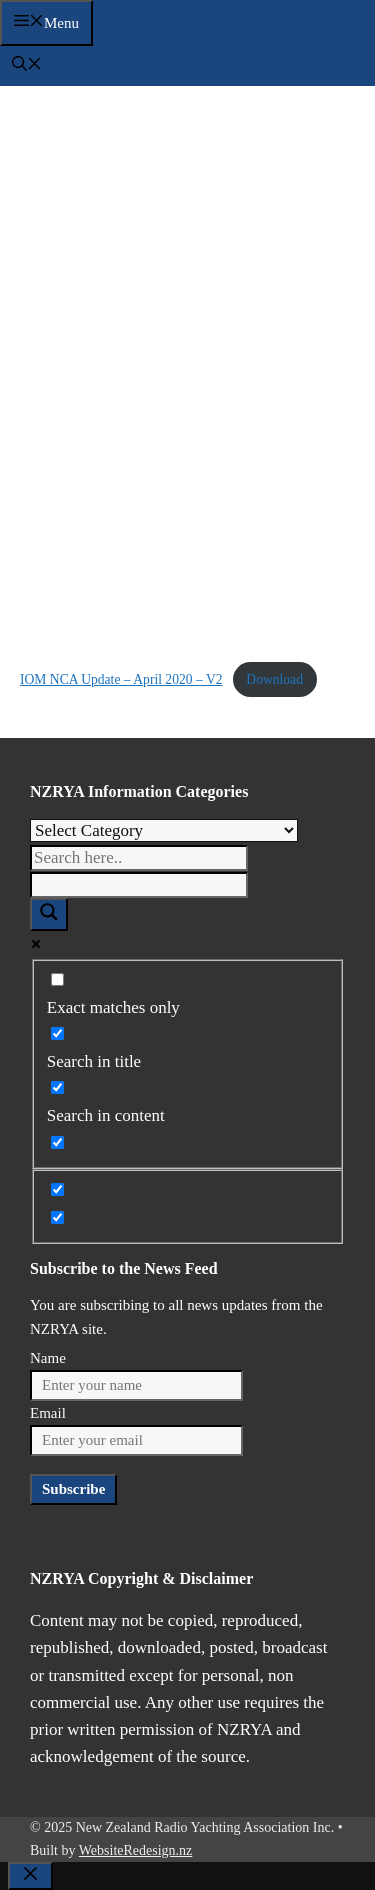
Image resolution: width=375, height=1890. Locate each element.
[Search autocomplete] (139, 885)
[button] (27, 66)
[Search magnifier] (49, 914)
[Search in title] (57, 1033)
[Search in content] (57, 1087)
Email (48, 1413)
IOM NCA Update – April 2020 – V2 (121, 679)
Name (48, 1358)
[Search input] (139, 858)
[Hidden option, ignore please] (57, 1189)
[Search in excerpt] (57, 1142)
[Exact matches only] (57, 979)
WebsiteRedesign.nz (136, 1850)
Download (274, 679)
